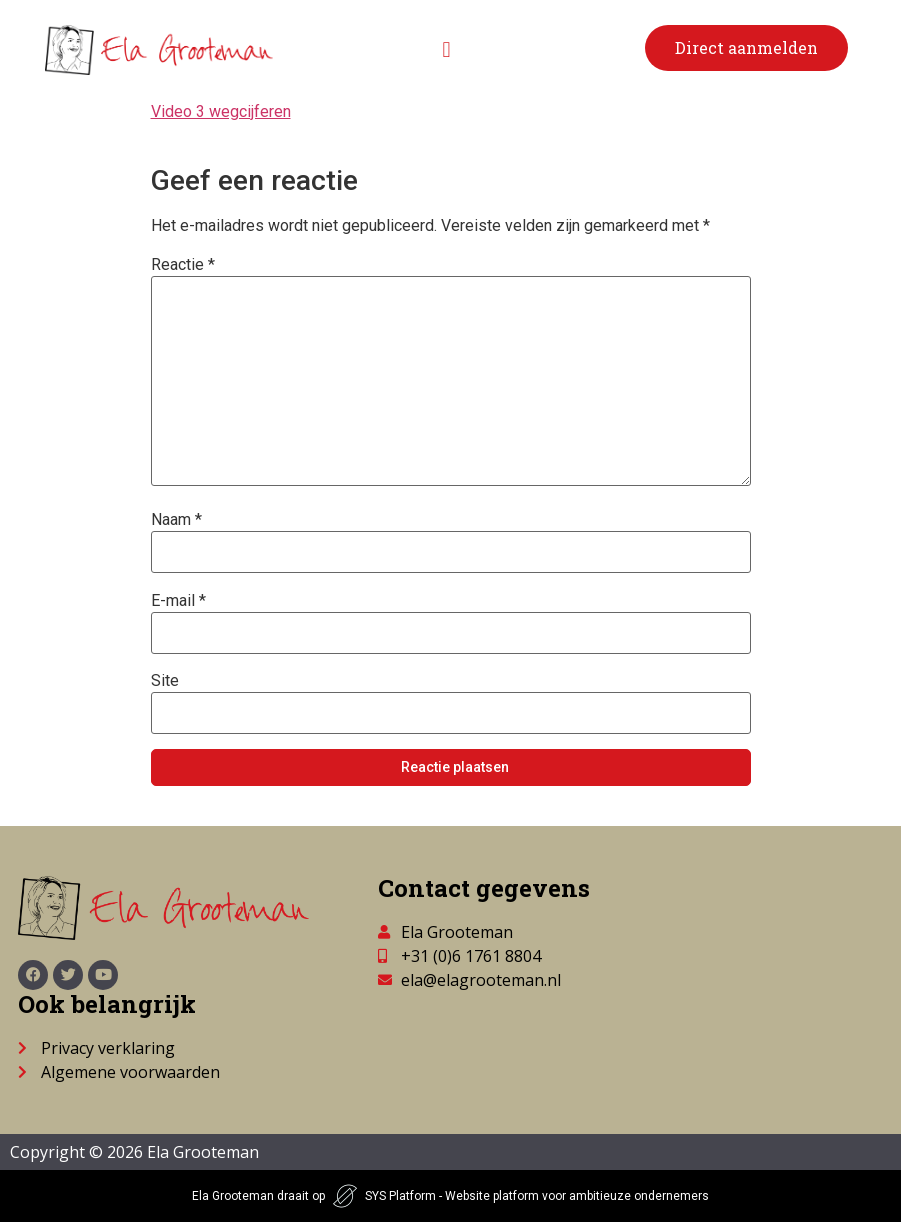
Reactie (183, 265)
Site (165, 681)
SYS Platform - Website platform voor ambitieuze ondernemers (537, 1196)
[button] (446, 50)
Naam (176, 520)
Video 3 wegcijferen (221, 111)
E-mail (178, 601)
